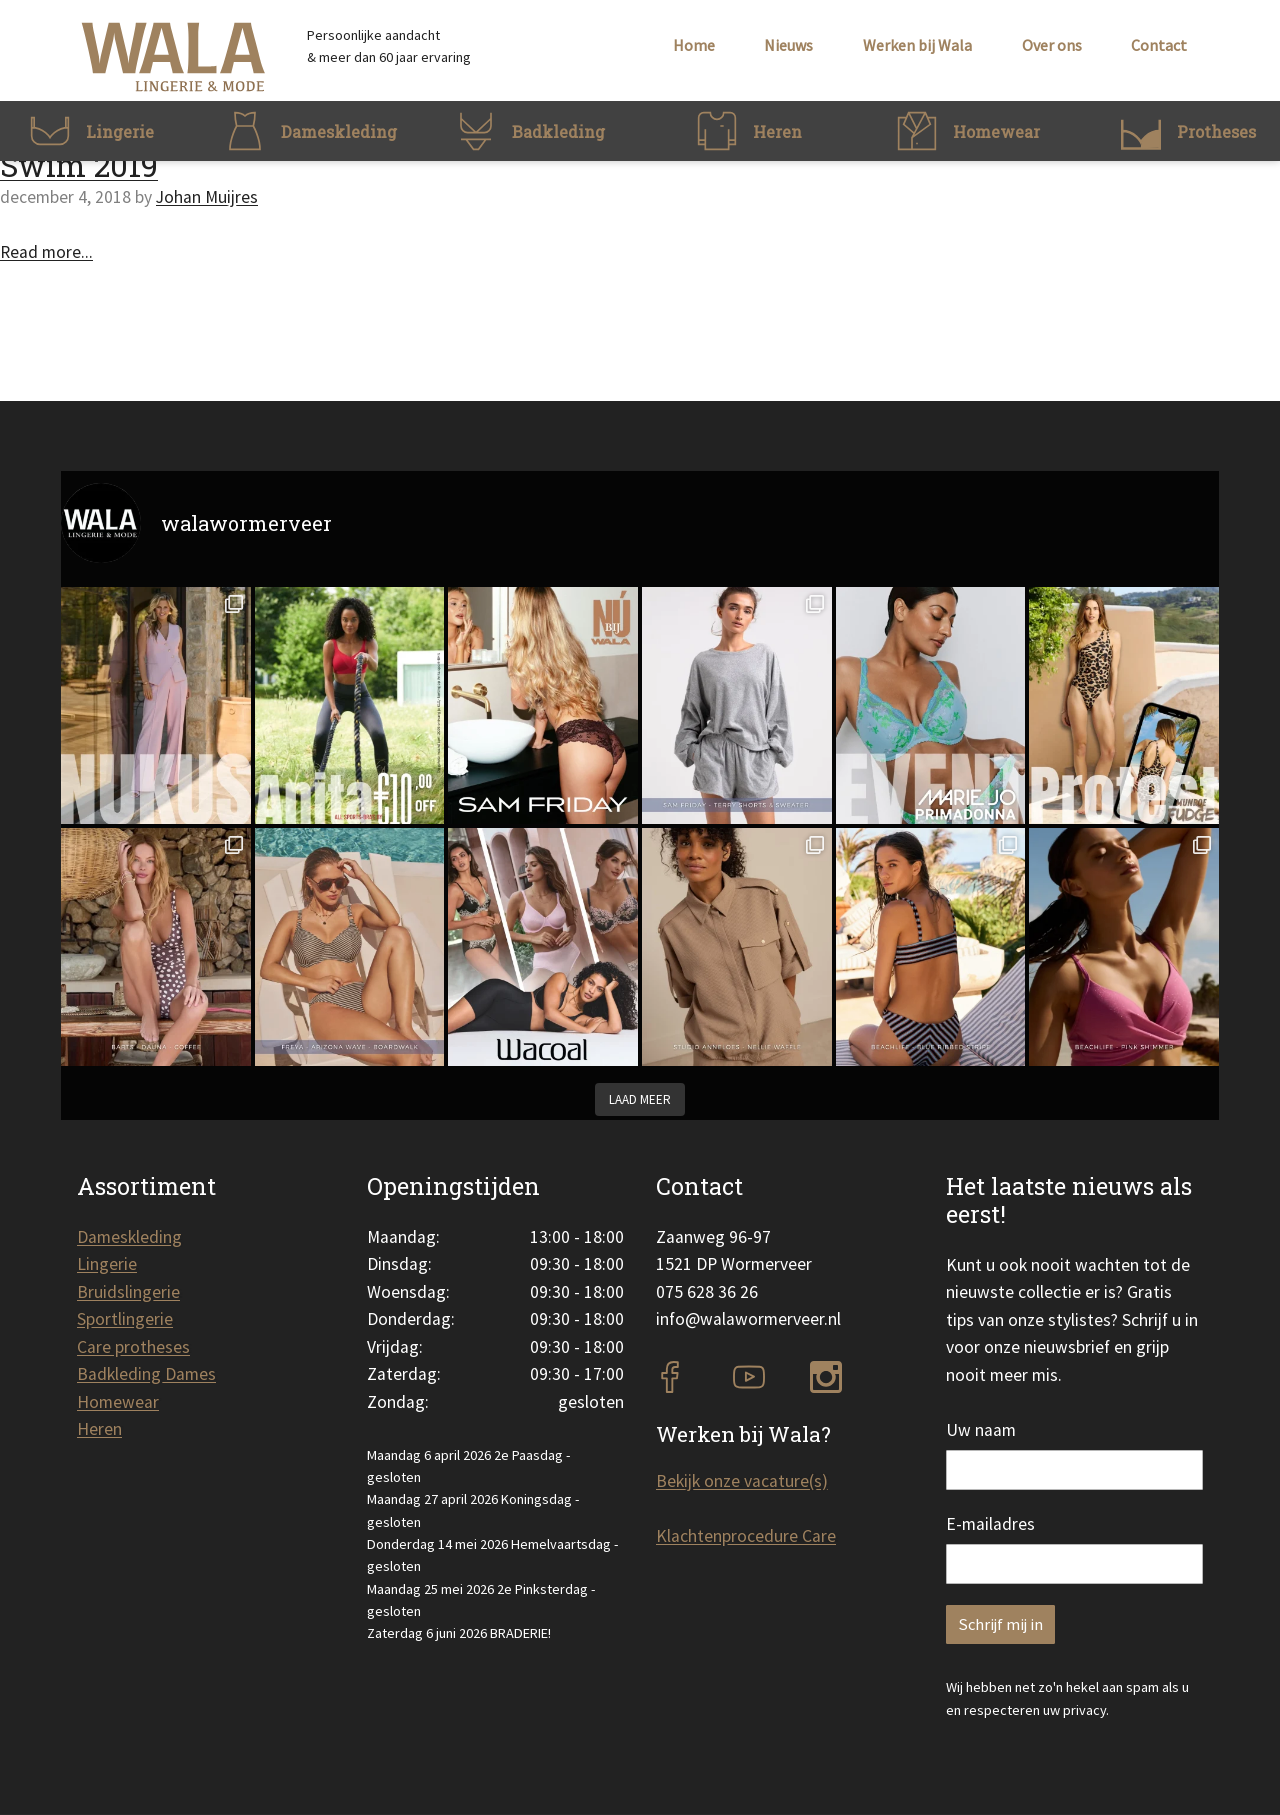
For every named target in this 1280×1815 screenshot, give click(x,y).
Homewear (118, 1402)
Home (694, 45)
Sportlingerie (125, 1319)
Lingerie (107, 1264)
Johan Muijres (207, 197)
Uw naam (981, 1430)
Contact (1159, 45)
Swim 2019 (79, 165)
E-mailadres (990, 1524)
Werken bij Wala (917, 45)
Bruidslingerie (128, 1292)
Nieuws (788, 45)
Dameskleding (129, 1237)
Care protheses (133, 1347)
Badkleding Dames (146, 1374)
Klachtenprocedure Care (746, 1536)
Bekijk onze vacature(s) (742, 1481)
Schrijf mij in (1000, 1624)
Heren (99, 1429)
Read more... (46, 252)
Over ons (1052, 45)
